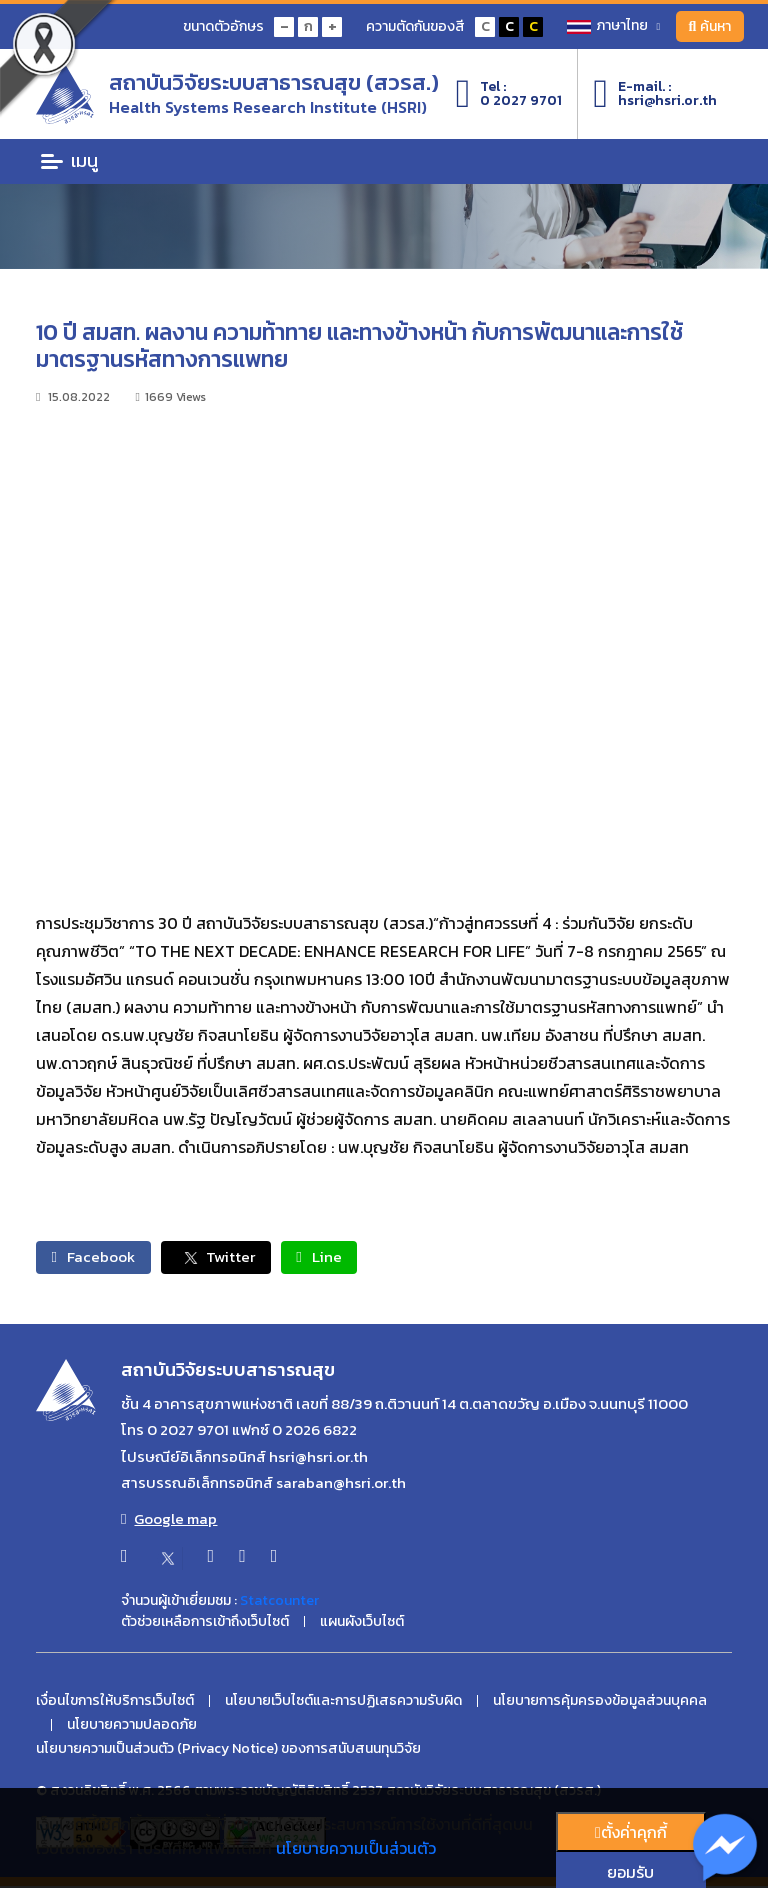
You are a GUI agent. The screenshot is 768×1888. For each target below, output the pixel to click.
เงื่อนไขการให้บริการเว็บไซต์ (115, 1703)
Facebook (99, 1258)
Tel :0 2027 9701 (509, 94)
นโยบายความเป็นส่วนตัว (356, 1848)
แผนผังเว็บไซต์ (362, 1623)
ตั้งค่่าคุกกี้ (631, 1832)
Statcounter (279, 1601)
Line (347, 1258)
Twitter (233, 1258)
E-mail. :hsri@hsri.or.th (655, 94)
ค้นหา (707, 26)
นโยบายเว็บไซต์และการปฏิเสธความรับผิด (343, 1703)
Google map (169, 1521)
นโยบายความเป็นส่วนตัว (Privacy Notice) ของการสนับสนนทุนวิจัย (228, 1751)
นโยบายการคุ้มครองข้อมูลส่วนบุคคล (600, 1703)
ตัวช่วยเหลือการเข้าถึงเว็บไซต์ (205, 1623)
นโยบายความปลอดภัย (132, 1727)
